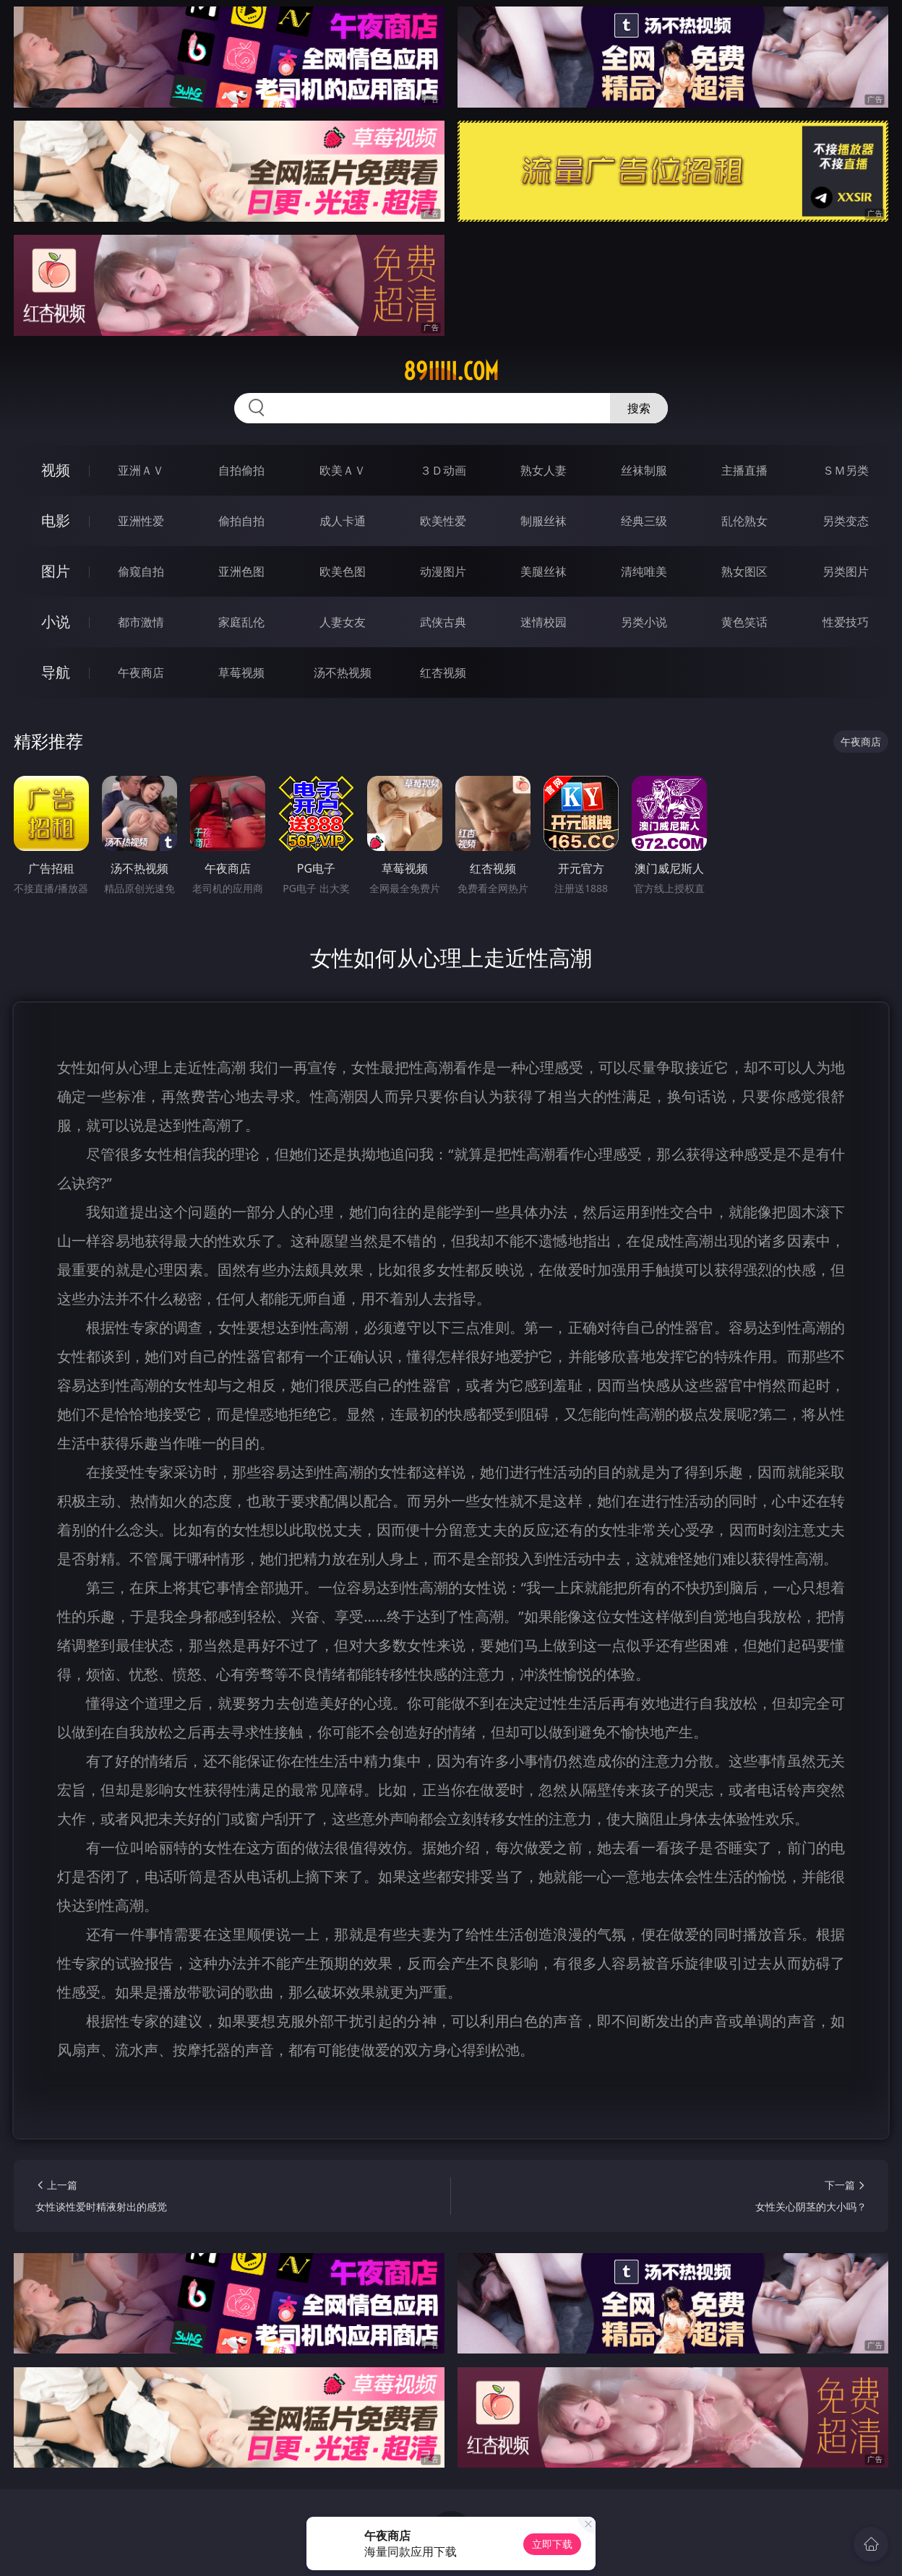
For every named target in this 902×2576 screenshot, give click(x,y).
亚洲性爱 (141, 521)
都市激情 (141, 622)
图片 (55, 571)
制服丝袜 (543, 521)
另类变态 (845, 521)
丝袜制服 (644, 470)
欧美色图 (342, 571)
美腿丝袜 (543, 571)
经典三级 (644, 521)
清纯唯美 (644, 571)
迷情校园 (543, 622)
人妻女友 (342, 622)
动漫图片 (443, 571)
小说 (55, 621)
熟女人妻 (543, 470)
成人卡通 (342, 521)
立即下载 (552, 2544)
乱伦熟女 (744, 521)
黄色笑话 (744, 622)
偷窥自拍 (141, 571)
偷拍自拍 (241, 521)
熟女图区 (744, 571)
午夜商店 (141, 672)
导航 (55, 672)
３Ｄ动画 (443, 470)
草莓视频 (241, 672)
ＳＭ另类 (845, 470)
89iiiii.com (451, 371)
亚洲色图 (241, 571)
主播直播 (744, 470)
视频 (55, 470)
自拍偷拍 (241, 470)
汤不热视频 (342, 672)
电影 (55, 520)
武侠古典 (443, 622)
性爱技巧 (845, 622)
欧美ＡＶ (342, 470)
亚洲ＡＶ (141, 470)
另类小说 (644, 622)
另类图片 (845, 571)
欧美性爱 (443, 521)
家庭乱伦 (241, 622)
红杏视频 (443, 672)
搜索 (638, 408)
